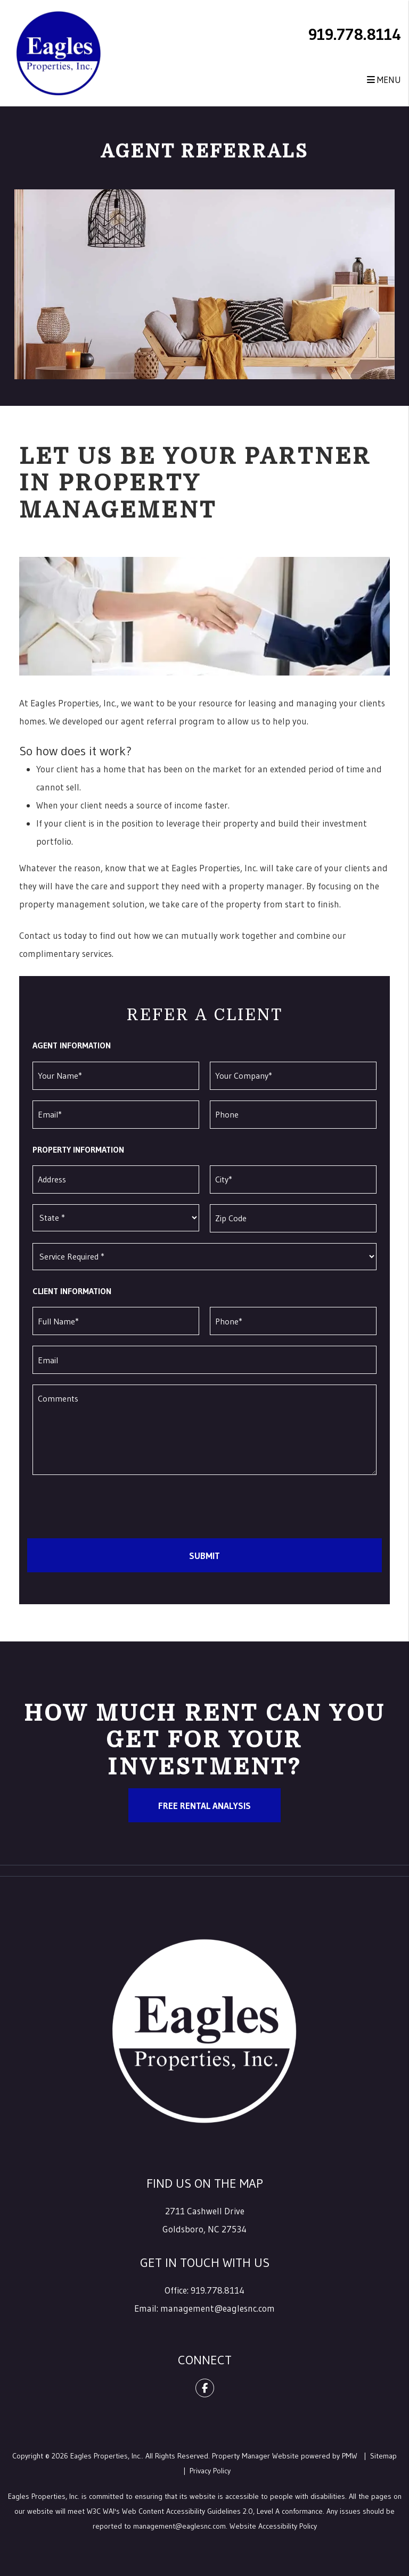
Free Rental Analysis (204, 1805)
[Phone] (293, 1115)
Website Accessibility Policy (273, 2526)
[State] (115, 1217)
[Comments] (204, 1430)
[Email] (115, 1115)
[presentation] (108, 1507)
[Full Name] (115, 1321)
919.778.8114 (354, 34)
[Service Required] (204, 1256)
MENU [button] (384, 79)
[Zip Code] (293, 1218)
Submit (204, 1555)
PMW (349, 2456)
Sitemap (383, 2456)
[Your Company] (293, 1076)
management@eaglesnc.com (217, 2308)
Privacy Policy (210, 2470)
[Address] (115, 1179)
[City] (293, 1179)
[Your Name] (115, 1076)
